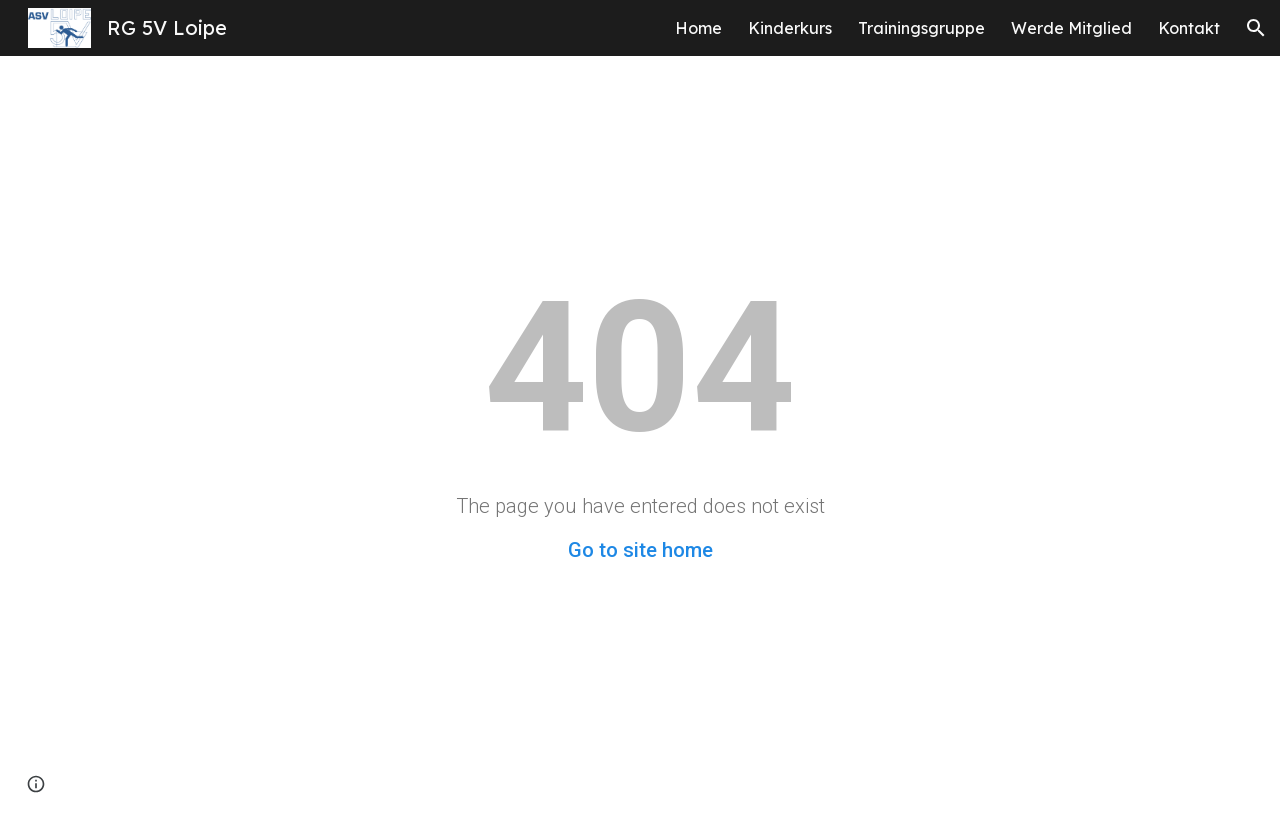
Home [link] (698, 28)
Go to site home (640, 550)
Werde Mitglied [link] (1071, 28)
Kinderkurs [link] (790, 28)
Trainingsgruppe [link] (921, 28)
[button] (1256, 28)
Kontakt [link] (1189, 28)
